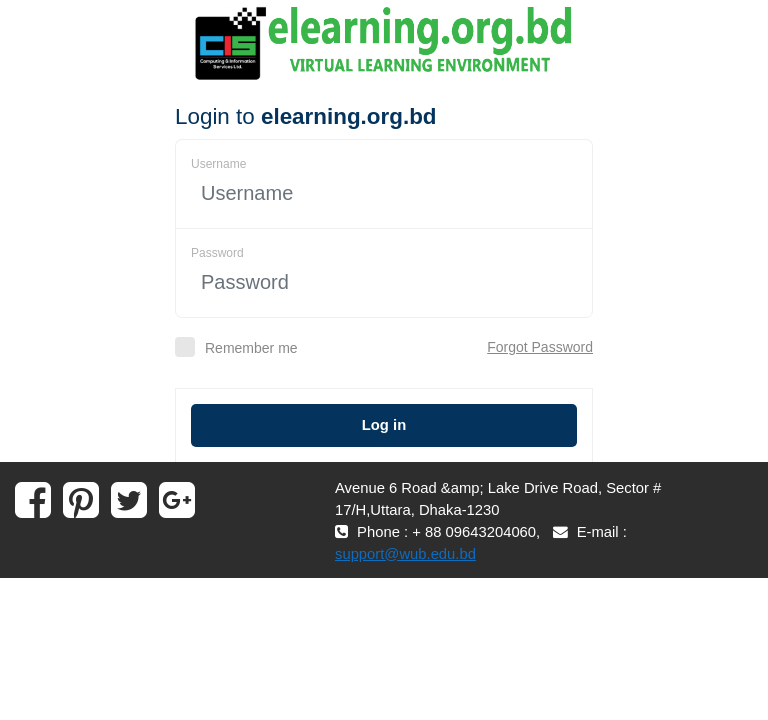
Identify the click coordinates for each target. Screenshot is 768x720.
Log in (384, 425)
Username (218, 164)
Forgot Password (540, 347)
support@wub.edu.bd (405, 554)
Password (217, 253)
